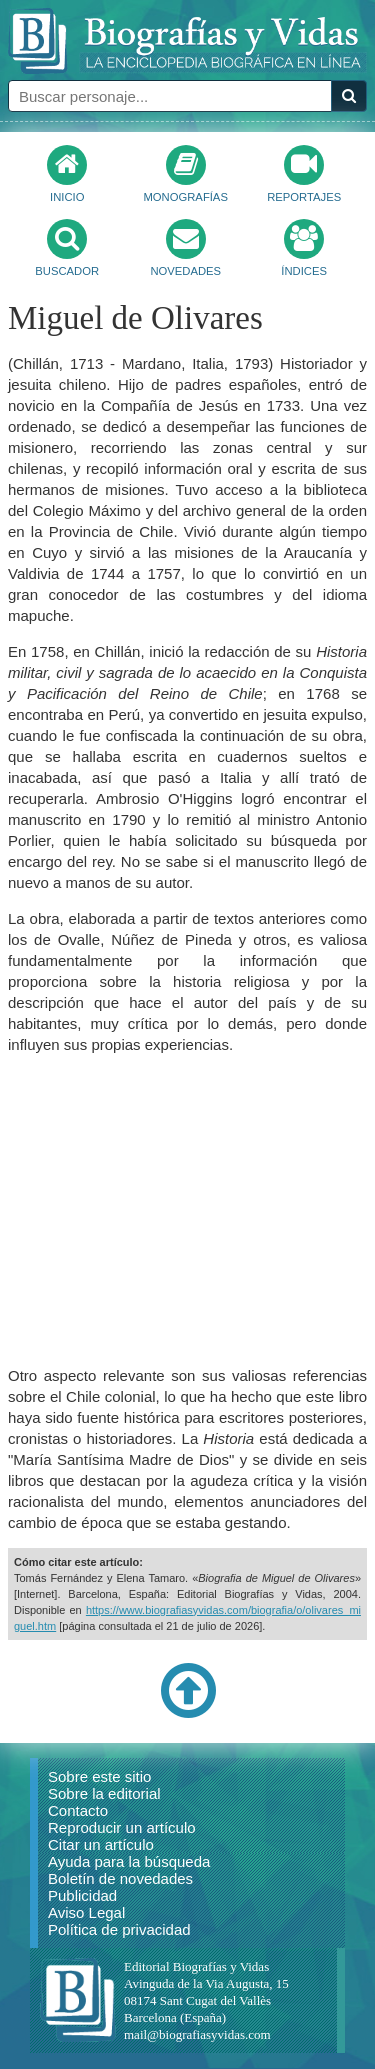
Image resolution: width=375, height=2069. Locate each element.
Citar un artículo (101, 1844)
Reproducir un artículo (122, 1827)
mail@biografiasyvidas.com (197, 2034)
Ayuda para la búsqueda (129, 1861)
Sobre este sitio (99, 1776)
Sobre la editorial (104, 1793)
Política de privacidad (119, 1929)
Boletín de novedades (120, 1878)
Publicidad (82, 1895)
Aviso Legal (86, 1912)
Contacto (78, 1810)
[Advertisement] (188, 1210)
